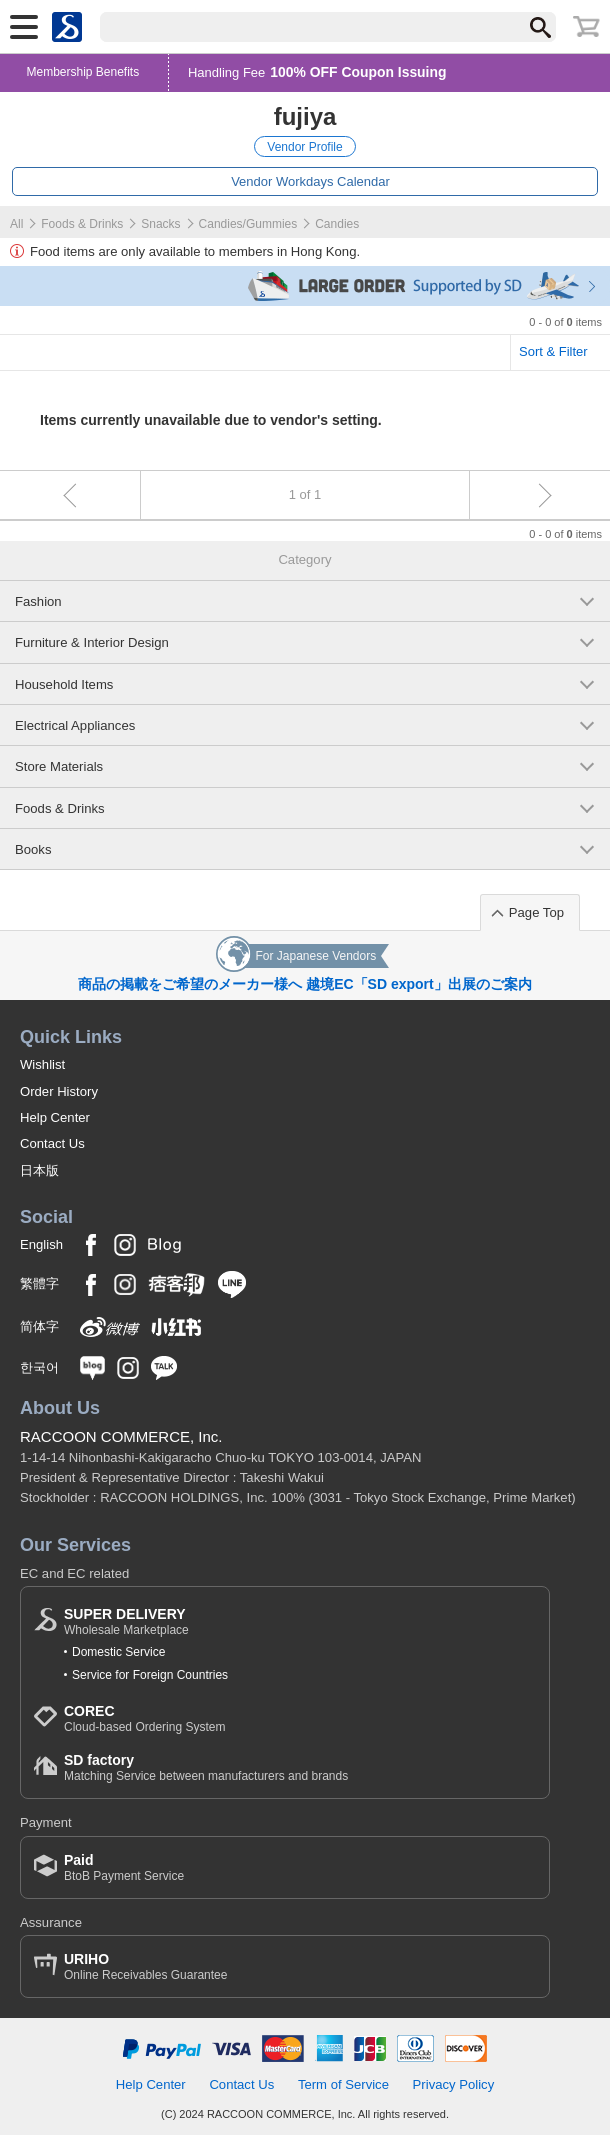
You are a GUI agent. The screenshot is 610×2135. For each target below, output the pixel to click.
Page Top (536, 912)
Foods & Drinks (82, 224)
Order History (59, 1091)
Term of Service (343, 2084)
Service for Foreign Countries (150, 1675)
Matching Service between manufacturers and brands (206, 1767)
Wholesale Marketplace (126, 1621)
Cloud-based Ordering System (144, 1718)
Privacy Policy (454, 2084)
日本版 (39, 1170)
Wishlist (42, 1064)
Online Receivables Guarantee (145, 1966)
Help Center (55, 1117)
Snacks (160, 224)
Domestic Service (118, 1652)
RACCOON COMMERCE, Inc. (121, 1436)
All (16, 224)
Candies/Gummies (248, 224)
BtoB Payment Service (124, 1867)
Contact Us (52, 1143)
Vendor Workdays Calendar (310, 181)
